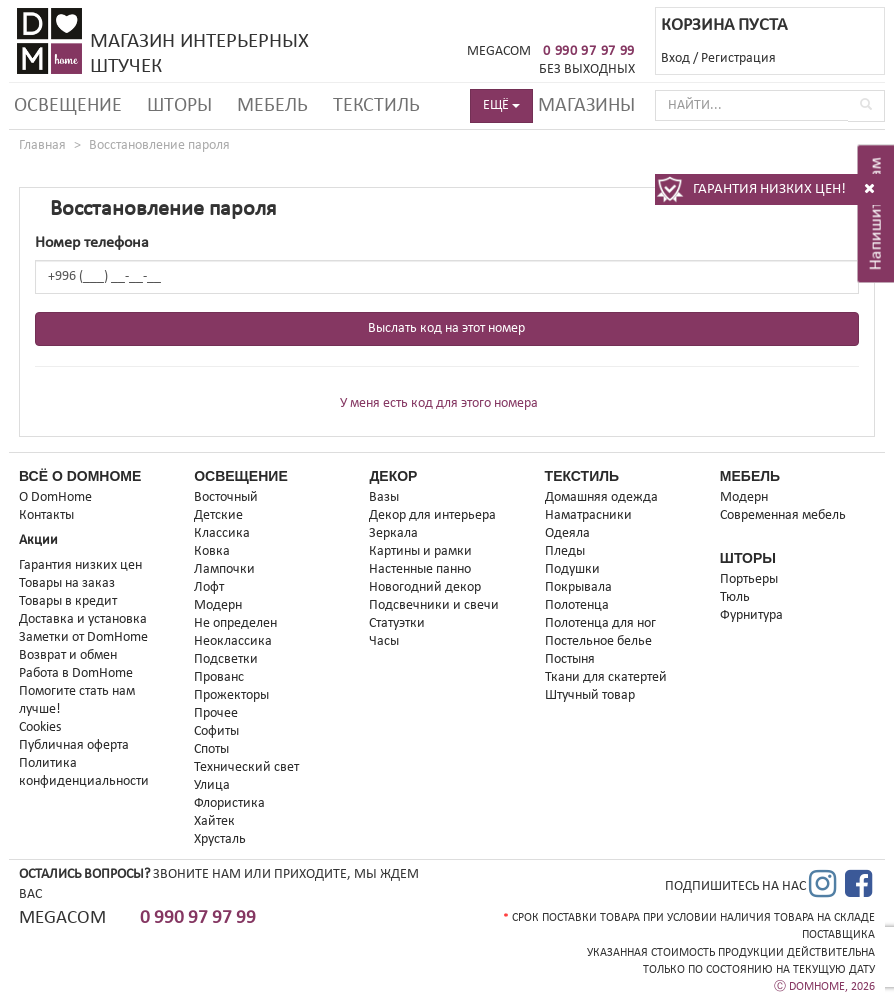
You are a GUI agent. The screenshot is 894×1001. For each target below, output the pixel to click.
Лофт (209, 587)
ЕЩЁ (501, 105)
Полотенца (577, 605)
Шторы (179, 106)
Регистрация (738, 58)
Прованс (219, 677)
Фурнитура (751, 615)
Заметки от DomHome (83, 637)
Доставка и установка (83, 619)
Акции (38, 540)
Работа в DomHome (76, 673)
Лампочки (224, 569)
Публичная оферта (74, 745)
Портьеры (749, 579)
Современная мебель (783, 515)
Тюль (735, 597)
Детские (218, 515)
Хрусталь (220, 839)
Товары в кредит (68, 601)
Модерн (218, 605)
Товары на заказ (67, 583)
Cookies (40, 727)
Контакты (46, 515)
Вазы (384, 497)
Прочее (216, 713)
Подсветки (226, 659)
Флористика (229, 803)
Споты (211, 749)
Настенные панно (420, 569)
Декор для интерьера (432, 515)
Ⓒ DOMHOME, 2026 (824, 987)
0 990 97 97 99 (589, 51)
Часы (384, 641)
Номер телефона (92, 243)
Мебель (272, 106)
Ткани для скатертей (606, 677)
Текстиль (376, 106)
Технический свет (246, 767)
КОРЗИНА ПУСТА (724, 25)
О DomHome (55, 497)
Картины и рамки (420, 551)
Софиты (216, 731)
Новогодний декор (425, 587)
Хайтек (214, 821)
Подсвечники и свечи (434, 605)
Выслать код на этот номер (446, 328)
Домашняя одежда (601, 497)
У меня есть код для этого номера (439, 403)
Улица (212, 785)
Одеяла (567, 533)
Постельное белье (598, 641)
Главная (42, 145)
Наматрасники (588, 515)
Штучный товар (590, 695)
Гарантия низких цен (80, 565)
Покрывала (578, 587)
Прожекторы (231, 695)
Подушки (572, 569)
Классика (222, 533)
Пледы (565, 551)
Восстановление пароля (159, 145)
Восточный (226, 497)
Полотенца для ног (600, 623)
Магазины (586, 106)
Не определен (235, 623)
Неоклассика (233, 641)
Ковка (212, 551)
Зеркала (393, 533)
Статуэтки (397, 623)
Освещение (68, 106)
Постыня (570, 659)
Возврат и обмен (68, 655)
